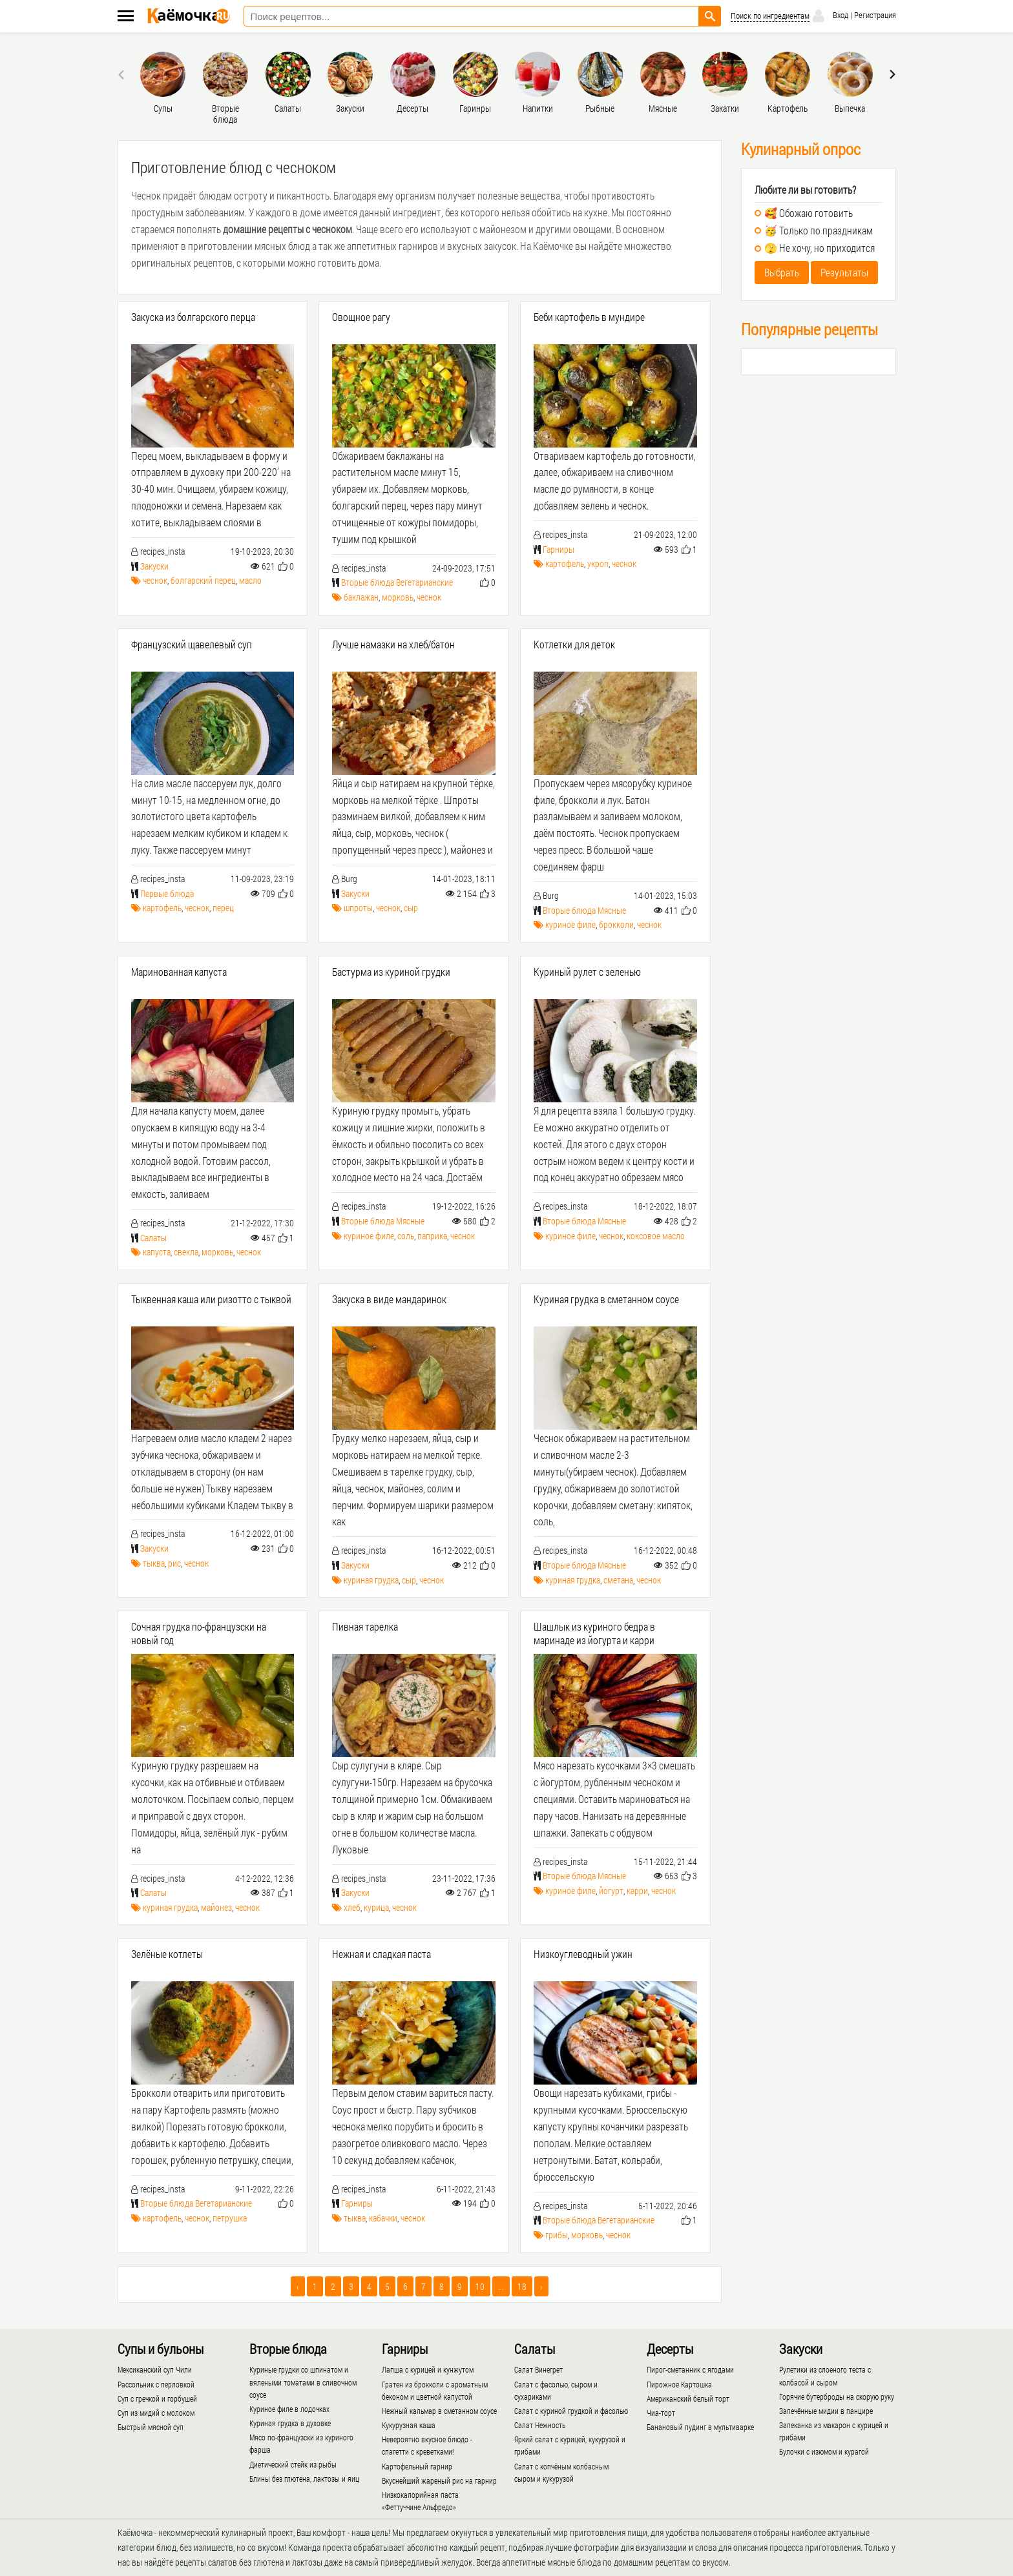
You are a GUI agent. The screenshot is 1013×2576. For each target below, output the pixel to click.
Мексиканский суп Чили (155, 2369)
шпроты (358, 908)
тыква (154, 1563)
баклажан (361, 597)
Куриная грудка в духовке (290, 2423)
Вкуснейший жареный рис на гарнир (439, 2480)
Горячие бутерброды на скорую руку (836, 2396)
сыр (411, 908)
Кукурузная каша (408, 2425)
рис (174, 1563)
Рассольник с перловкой (156, 2384)
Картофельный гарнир (417, 2466)
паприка (432, 1236)
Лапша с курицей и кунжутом (428, 2369)
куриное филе (570, 924)
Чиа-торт (661, 2412)
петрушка (230, 2218)
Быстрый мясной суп (150, 2427)
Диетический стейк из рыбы (293, 2464)
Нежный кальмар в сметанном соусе (439, 2411)
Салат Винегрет (538, 2369)
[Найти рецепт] (710, 16)
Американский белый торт (688, 2398)
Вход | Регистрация (852, 16)
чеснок (155, 580)
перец (223, 908)
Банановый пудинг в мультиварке (700, 2427)
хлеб (352, 1907)
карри (637, 1890)
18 (522, 2286)
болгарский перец (203, 580)
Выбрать (781, 272)
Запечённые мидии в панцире (826, 2411)
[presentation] (123, 74)
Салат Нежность (539, 2425)
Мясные (612, 910)
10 (480, 2286)
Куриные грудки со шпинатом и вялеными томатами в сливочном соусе (303, 2381)
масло (250, 580)
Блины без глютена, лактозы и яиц (304, 2478)
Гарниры (558, 549)
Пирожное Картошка (679, 2384)
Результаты (844, 272)
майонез (216, 1907)
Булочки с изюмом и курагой (824, 2451)
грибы (556, 2235)
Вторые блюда (367, 582)
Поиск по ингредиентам (770, 15)
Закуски (154, 566)
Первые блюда (167, 893)
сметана (618, 1580)
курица (376, 1907)
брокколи (616, 924)
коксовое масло (656, 1236)
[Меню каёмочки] (126, 17)
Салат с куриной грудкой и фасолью (571, 2411)
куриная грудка (371, 1580)
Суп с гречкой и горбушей (157, 2398)
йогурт (611, 1890)
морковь (397, 597)
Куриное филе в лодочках (289, 2409)
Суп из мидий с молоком (156, 2412)
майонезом (503, 229)
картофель (564, 563)
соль (405, 1236)
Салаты (153, 1237)
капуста (157, 1252)
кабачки (383, 2218)
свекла (186, 1252)
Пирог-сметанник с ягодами (690, 2369)
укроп (598, 563)
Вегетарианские (424, 582)
